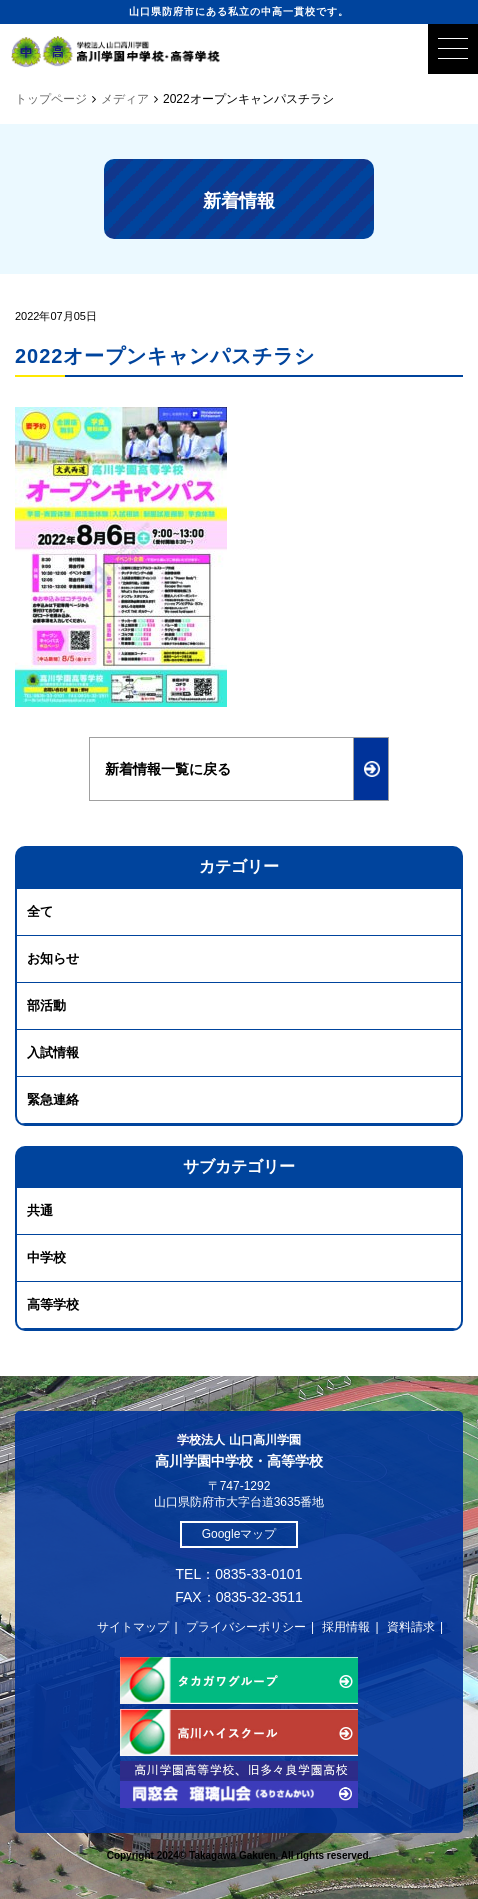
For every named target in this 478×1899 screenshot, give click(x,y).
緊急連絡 (53, 1099)
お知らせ (53, 958)
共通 (40, 1210)
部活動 (46, 1005)
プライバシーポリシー (246, 1627)
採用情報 (346, 1627)
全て (40, 911)
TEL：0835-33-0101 (239, 1574)
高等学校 (53, 1304)
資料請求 (411, 1627)
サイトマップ (133, 1627)
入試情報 (53, 1052)
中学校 (46, 1257)
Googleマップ (239, 1534)
